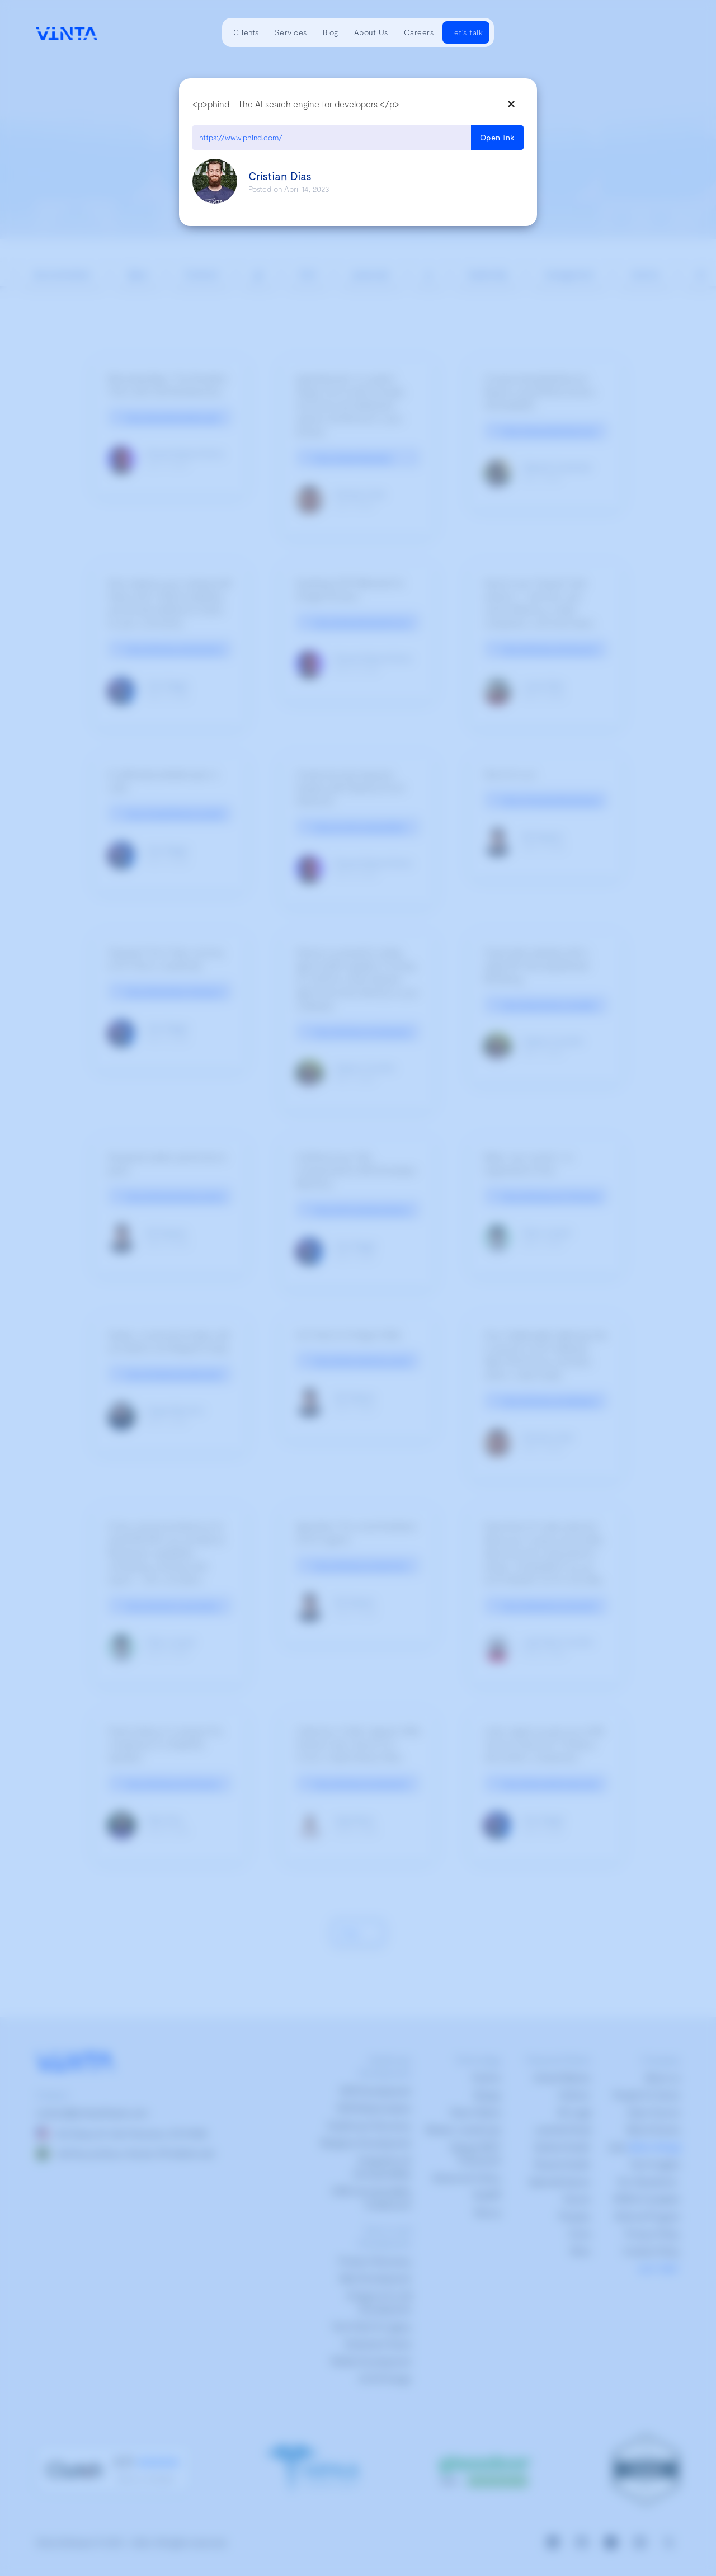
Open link (497, 137)
